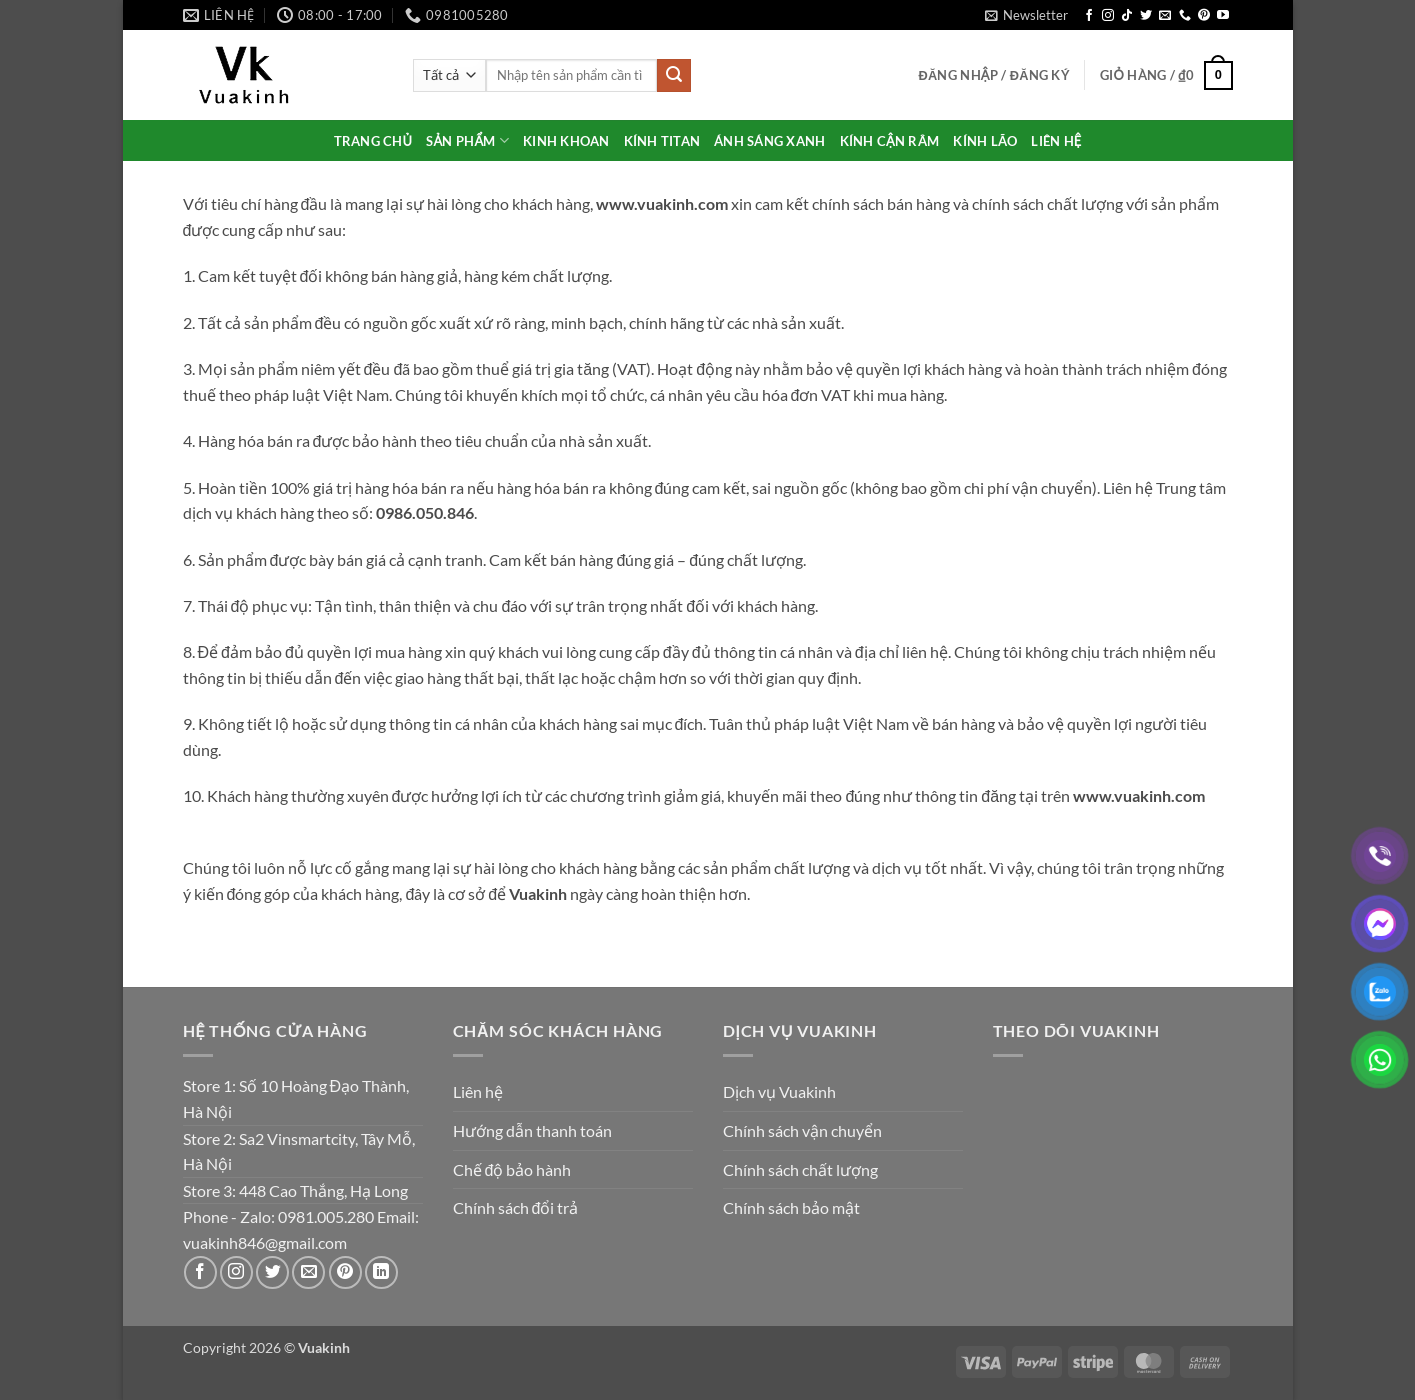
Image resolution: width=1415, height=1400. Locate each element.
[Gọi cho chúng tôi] (1185, 16)
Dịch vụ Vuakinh (779, 1091)
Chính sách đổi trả (516, 1207)
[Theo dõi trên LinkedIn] (381, 1272)
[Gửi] (674, 76)
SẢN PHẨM (467, 140)
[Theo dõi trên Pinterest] (1204, 16)
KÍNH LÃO (985, 141)
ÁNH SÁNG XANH (769, 141)
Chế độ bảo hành (512, 1169)
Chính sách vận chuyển (802, 1130)
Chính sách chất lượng (800, 1169)
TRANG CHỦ (373, 141)
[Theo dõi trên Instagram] (1108, 16)
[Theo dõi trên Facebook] (1089, 16)
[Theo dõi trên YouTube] (1223, 16)
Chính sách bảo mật (791, 1207)
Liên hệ (478, 1091)
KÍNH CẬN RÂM (890, 141)
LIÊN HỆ (1056, 141)
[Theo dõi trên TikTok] (1127, 16)
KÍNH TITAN (662, 141)
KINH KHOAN (566, 141)
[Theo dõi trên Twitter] (1146, 16)
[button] (1026, 15)
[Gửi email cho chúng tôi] (1165, 16)
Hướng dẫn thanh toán (532, 1130)
